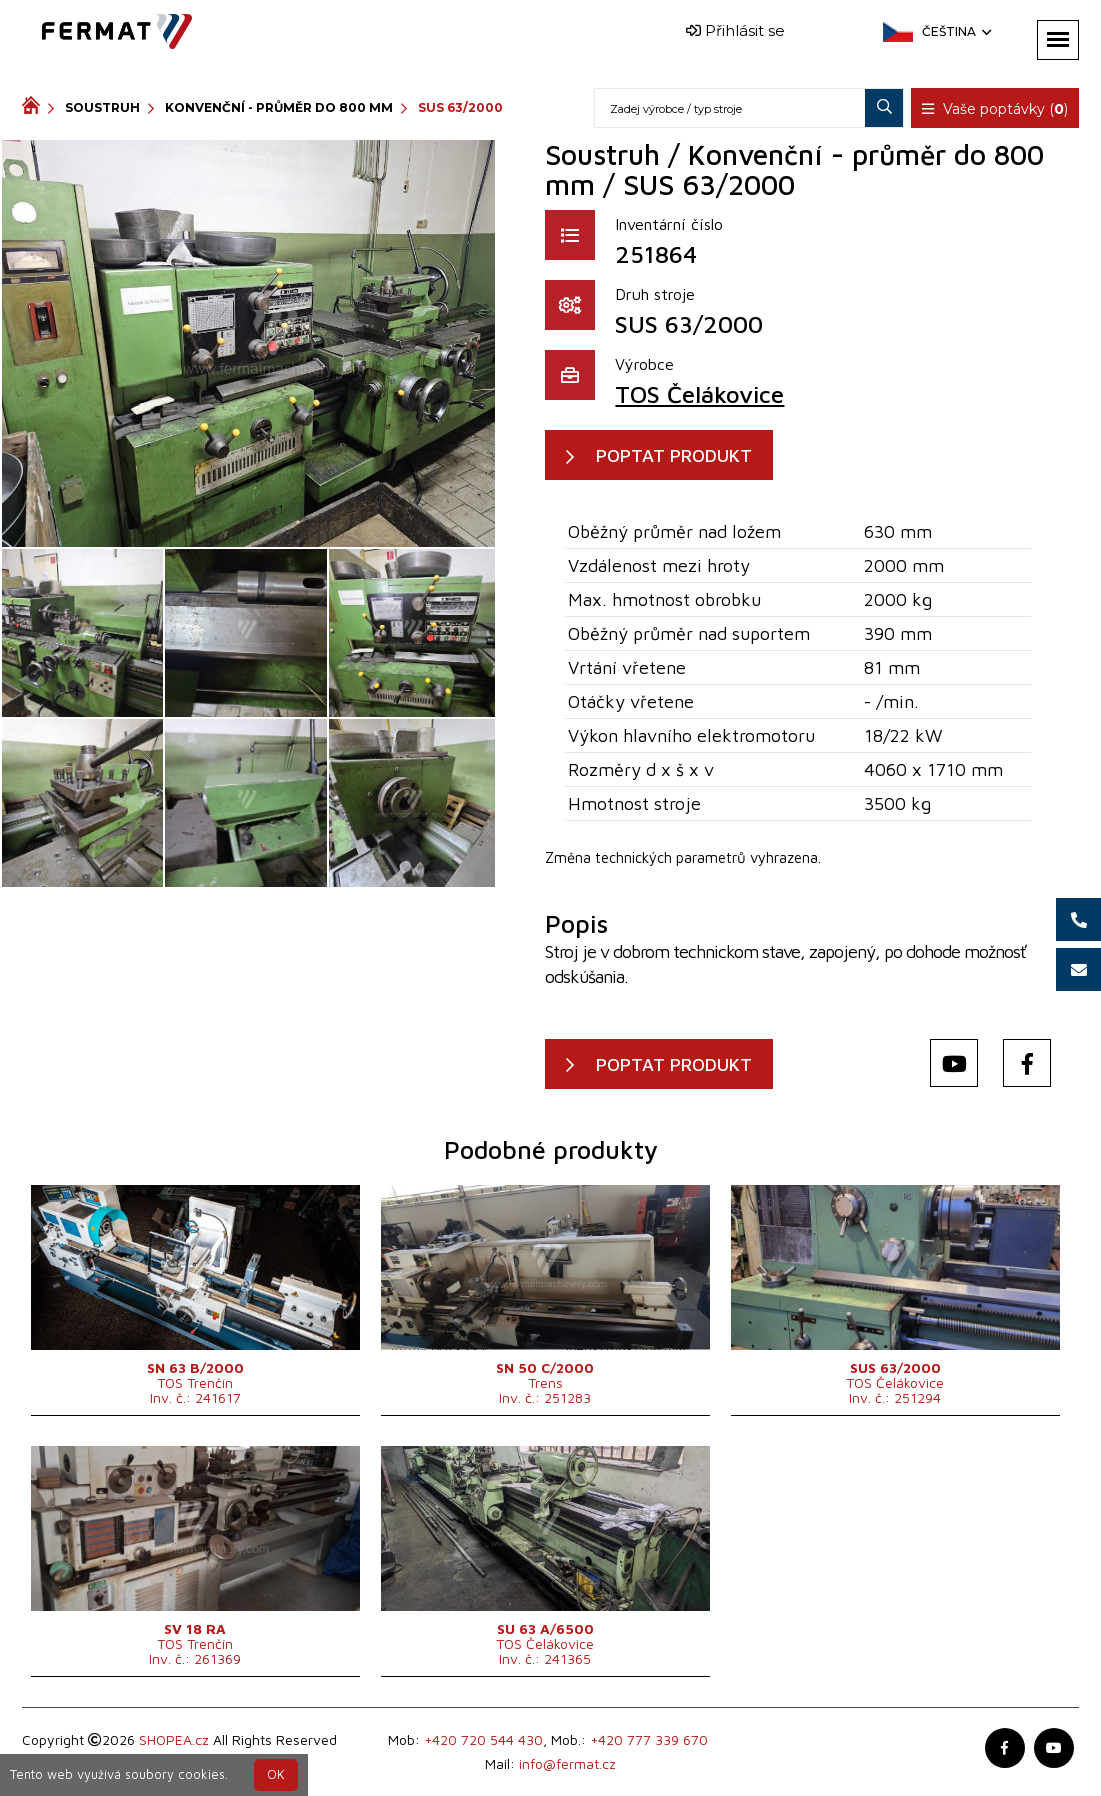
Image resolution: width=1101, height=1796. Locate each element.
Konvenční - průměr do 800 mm (279, 107)
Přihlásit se (735, 30)
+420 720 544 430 (483, 1739)
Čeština (955, 31)
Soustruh (102, 107)
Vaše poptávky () (995, 109)
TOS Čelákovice (699, 394)
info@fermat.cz (567, 1763)
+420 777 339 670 (649, 1739)
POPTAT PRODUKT (674, 455)
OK (276, 1774)
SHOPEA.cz (174, 1739)
